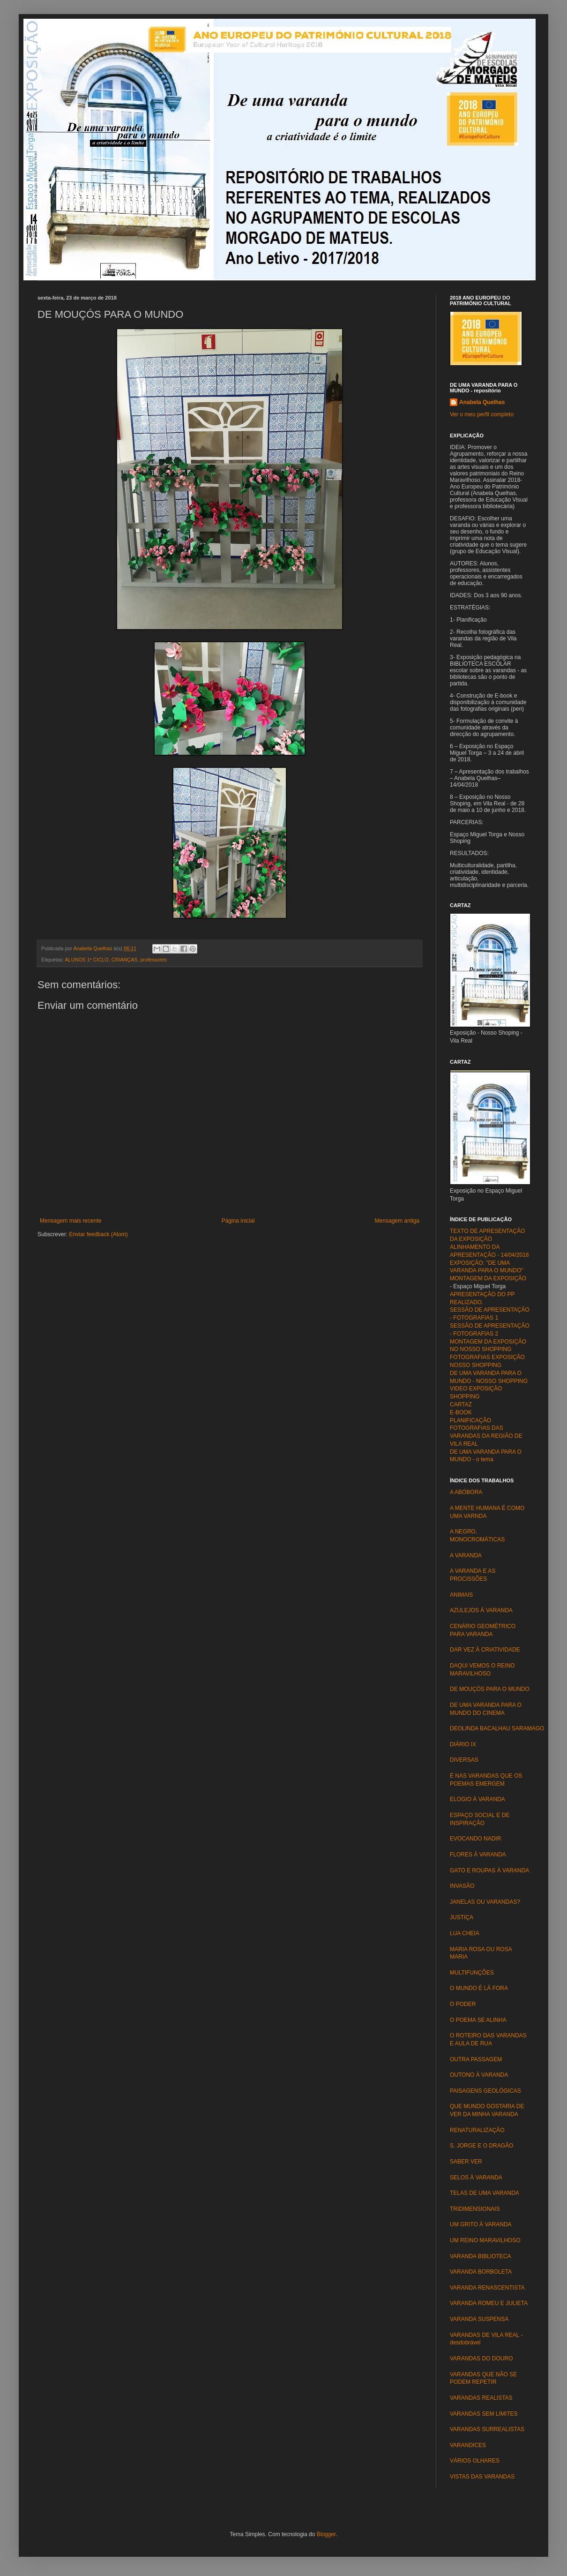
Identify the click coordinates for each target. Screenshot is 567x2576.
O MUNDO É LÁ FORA (479, 1988)
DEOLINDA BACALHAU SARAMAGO (500, 1728)
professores (154, 959)
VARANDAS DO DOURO (481, 2358)
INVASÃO (462, 1886)
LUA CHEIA (464, 1933)
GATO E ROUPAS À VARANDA (489, 1870)
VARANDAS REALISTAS (481, 2398)
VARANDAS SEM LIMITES (483, 2414)
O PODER (463, 2004)
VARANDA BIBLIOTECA (480, 2256)
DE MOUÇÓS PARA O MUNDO (490, 1689)
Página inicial (238, 1220)
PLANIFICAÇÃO (470, 1420)
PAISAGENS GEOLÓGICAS (485, 2091)
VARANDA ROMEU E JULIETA (489, 2303)
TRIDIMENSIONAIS (475, 2209)
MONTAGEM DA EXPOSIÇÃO (488, 1278)
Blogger (326, 2534)
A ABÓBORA (466, 1492)
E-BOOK (461, 1412)
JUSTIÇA (461, 1917)
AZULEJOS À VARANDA (481, 1610)
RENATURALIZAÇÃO (477, 2130)
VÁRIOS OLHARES (475, 2460)
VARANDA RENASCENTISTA (487, 2287)
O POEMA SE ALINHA (478, 2020)
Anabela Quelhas (482, 402)
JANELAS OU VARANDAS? (485, 1902)
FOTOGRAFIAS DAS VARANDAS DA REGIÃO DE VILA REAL (486, 1436)
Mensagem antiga (397, 1220)
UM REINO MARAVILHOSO (485, 2240)
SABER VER (466, 2161)
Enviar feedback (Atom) (98, 1234)
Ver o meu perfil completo (482, 414)
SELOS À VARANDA (476, 2177)
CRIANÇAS (125, 959)
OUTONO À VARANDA (479, 2075)
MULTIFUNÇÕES (472, 1972)
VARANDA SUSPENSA (479, 2319)
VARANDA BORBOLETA (481, 2271)
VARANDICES (468, 2445)
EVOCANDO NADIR (475, 1838)
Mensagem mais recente (70, 1220)
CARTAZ (461, 1404)
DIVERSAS (464, 1760)
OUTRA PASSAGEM (476, 2059)
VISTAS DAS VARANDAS (482, 2476)
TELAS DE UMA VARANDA (484, 2193)
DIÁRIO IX (463, 1744)
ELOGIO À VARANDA (477, 1799)
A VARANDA (466, 1555)
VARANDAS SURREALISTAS (487, 2429)
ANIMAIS (461, 1595)
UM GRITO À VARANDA (481, 2224)
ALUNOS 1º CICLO (86, 959)
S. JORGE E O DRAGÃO (481, 2145)
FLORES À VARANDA (478, 1854)
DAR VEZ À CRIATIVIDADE (485, 1649)
